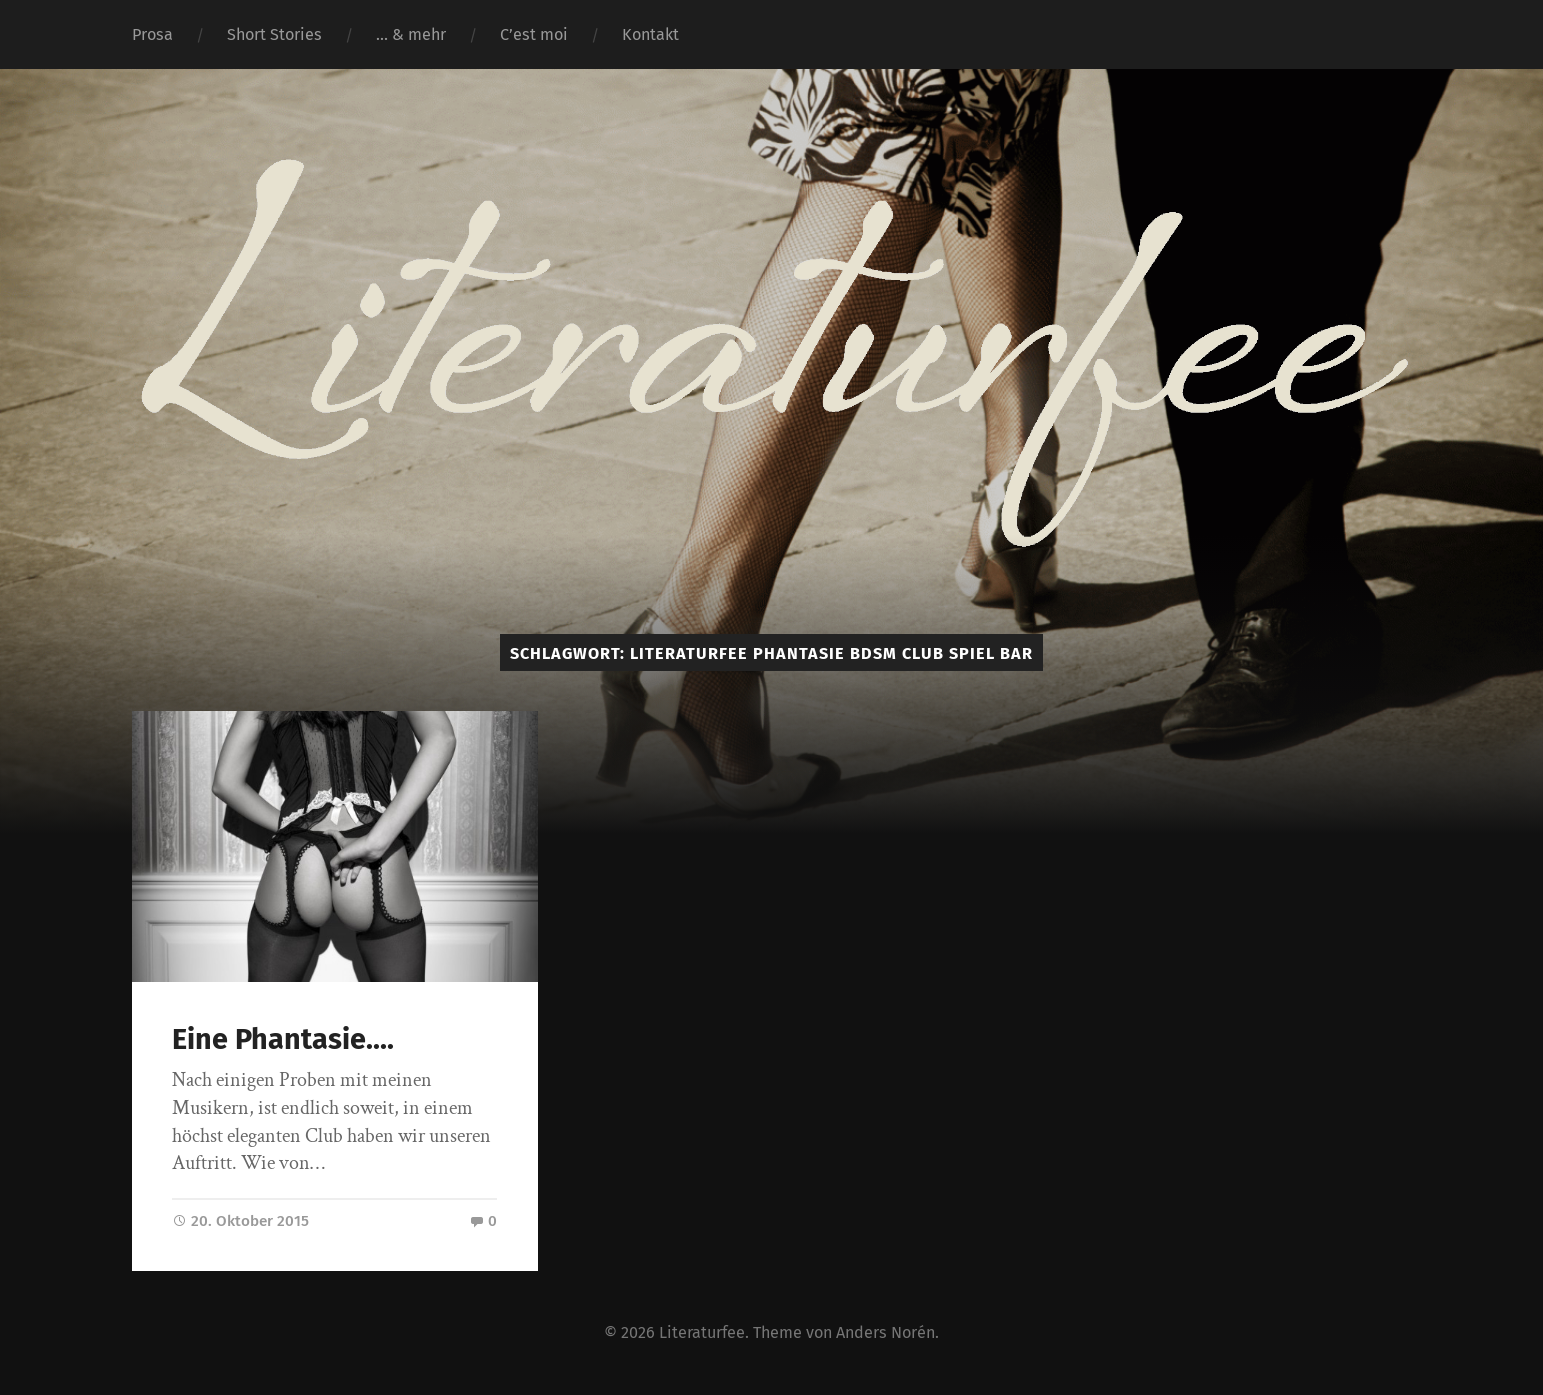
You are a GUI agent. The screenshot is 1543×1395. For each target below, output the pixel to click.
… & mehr (411, 34)
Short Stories (274, 34)
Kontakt (650, 34)
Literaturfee (702, 1332)
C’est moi (534, 34)
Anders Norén (885, 1332)
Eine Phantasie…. (283, 1039)
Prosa (152, 34)
